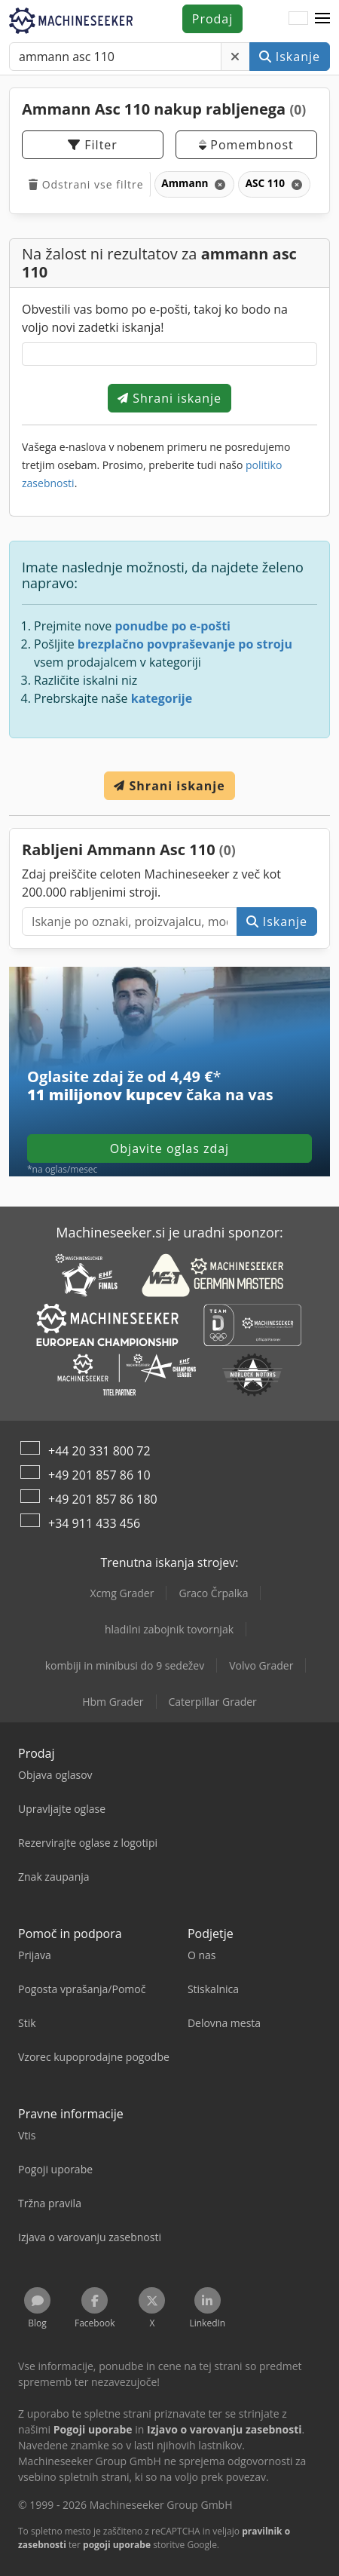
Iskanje (289, 56)
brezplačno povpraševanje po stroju (185, 644)
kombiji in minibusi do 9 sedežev (125, 1665)
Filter (93, 144)
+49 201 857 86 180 (102, 1499)
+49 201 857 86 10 (99, 1475)
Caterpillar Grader (213, 1701)
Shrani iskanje (169, 398)
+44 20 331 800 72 (99, 1451)
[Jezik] (298, 19)
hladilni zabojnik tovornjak (169, 1629)
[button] (322, 19)
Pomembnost (246, 144)
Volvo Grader (261, 1665)
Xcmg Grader (122, 1593)
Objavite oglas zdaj (169, 1148)
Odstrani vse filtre (86, 184)
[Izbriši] (235, 56)
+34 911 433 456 (94, 1523)
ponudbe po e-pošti (173, 626)
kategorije (161, 698)
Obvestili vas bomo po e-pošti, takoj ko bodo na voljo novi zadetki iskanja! (155, 318)
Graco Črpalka (213, 1593)
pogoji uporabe (117, 2544)
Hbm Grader (112, 1701)
